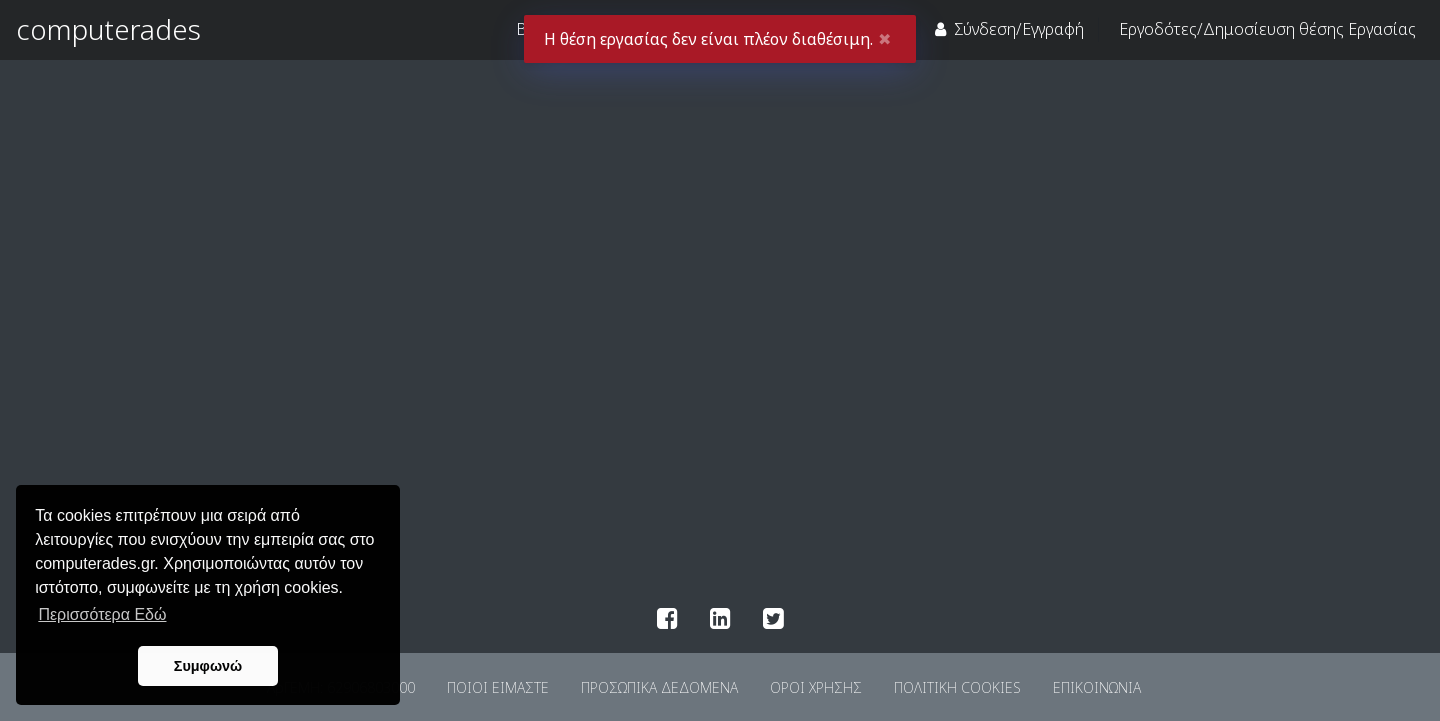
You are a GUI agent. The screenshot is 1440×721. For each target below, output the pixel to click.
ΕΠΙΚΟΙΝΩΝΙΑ (1097, 687)
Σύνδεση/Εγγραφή (1009, 29)
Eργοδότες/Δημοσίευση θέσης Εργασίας (1267, 29)
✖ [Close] (884, 39)
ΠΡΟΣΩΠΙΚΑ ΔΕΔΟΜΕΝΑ (659, 687)
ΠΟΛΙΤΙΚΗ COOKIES (957, 687)
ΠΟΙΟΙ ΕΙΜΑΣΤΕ (498, 687)
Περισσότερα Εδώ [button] (102, 614)
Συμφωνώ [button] (208, 666)
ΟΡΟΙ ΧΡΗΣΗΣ (816, 687)
